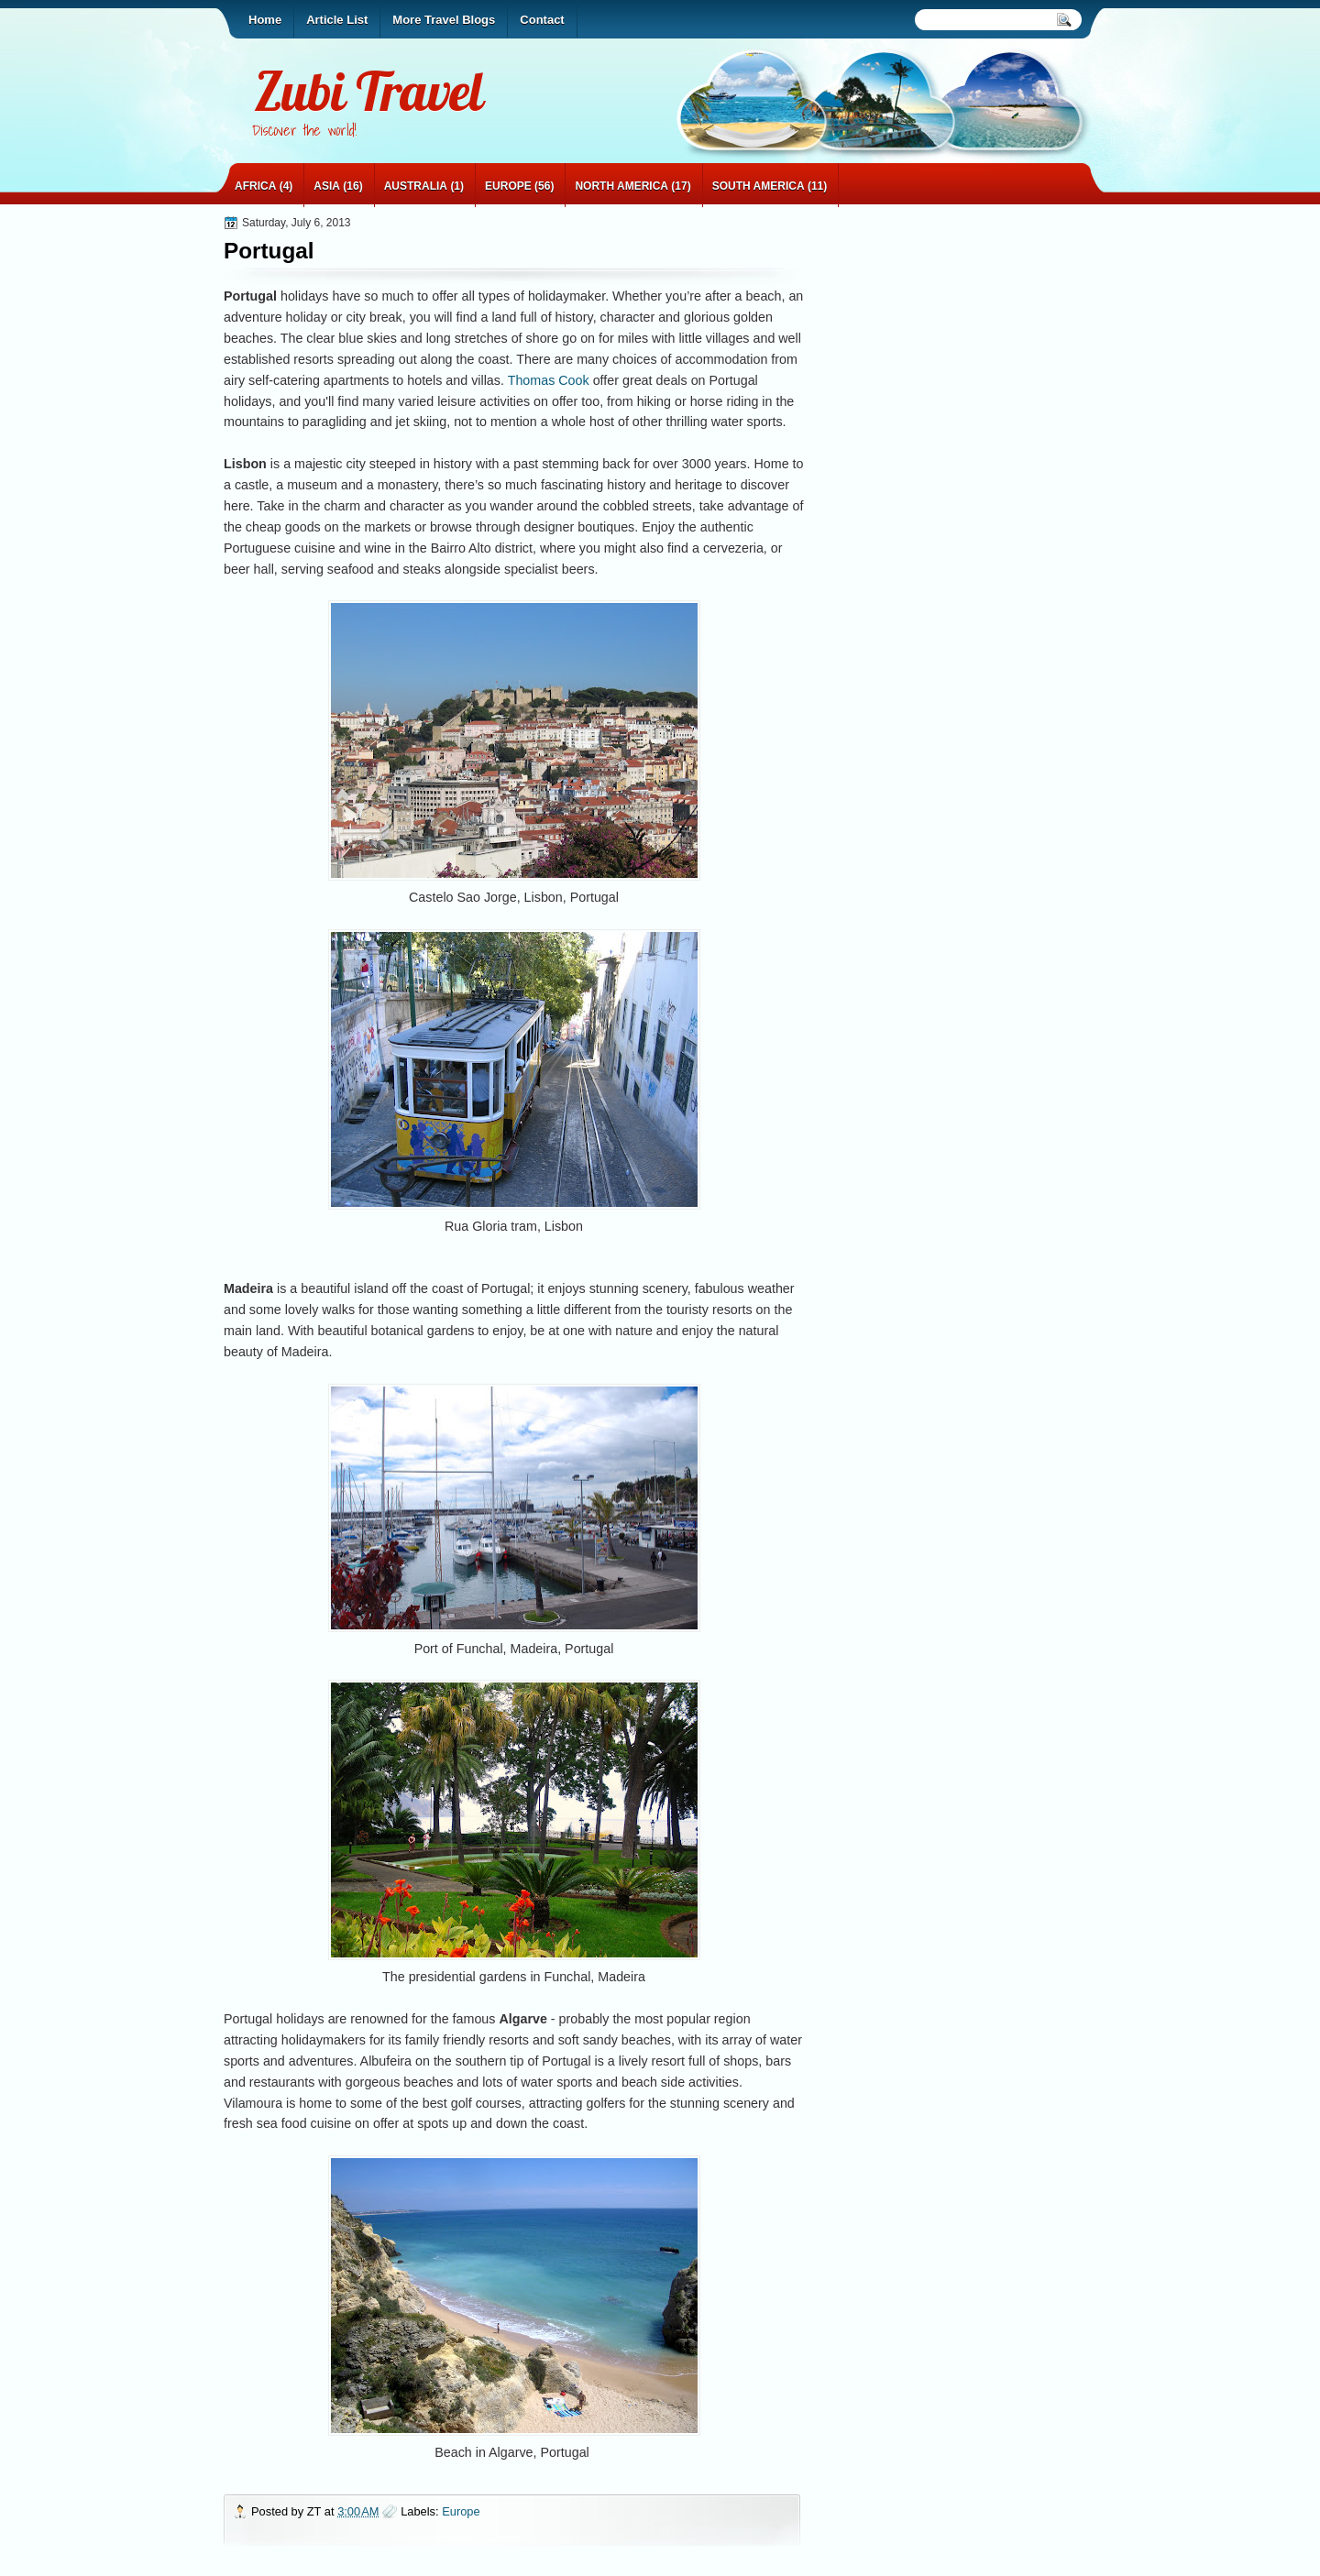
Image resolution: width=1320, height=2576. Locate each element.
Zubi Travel (368, 91)
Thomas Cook (548, 380)
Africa (255, 186)
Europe (508, 186)
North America (621, 186)
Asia (327, 186)
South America (758, 186)
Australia (415, 186)
